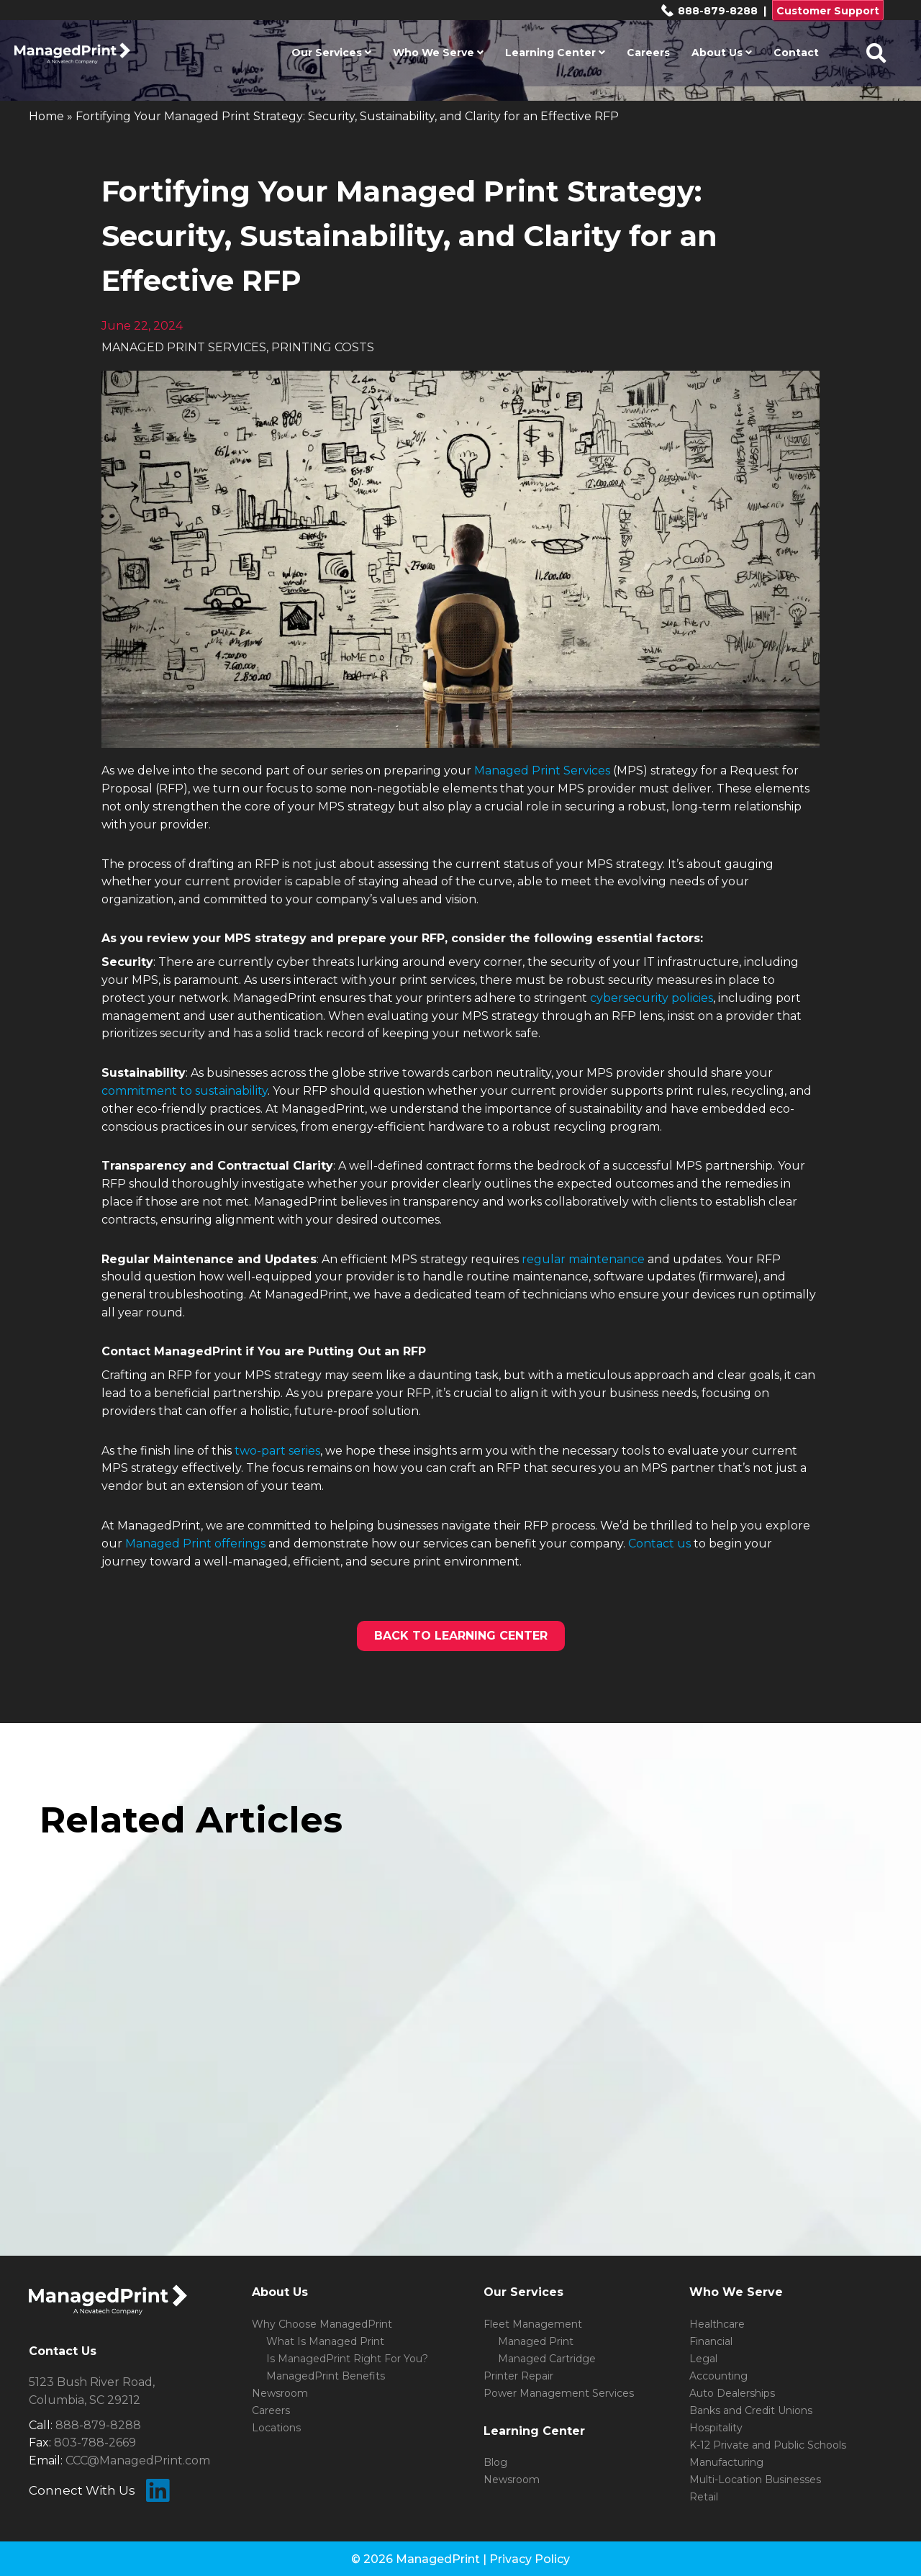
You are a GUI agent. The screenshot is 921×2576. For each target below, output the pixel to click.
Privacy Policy (529, 2559)
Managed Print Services (542, 770)
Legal (703, 2358)
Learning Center (555, 52)
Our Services (331, 52)
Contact (796, 52)
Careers (648, 52)
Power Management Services (559, 2393)
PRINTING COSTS (322, 347)
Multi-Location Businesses (755, 2479)
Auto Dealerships (732, 2393)
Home (46, 116)
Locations (276, 2427)
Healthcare (717, 2324)
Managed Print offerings (195, 1543)
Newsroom (280, 2393)
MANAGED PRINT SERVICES (183, 347)
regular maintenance (583, 1259)
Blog (495, 2462)
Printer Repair (518, 2375)
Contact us (659, 1543)
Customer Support (827, 10)
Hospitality (716, 2427)
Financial (710, 2341)
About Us (721, 52)
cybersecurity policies (651, 998)
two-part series (277, 1451)
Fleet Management (533, 2324)
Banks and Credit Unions (750, 2410)
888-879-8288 (709, 10)
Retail (703, 2496)
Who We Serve (438, 52)
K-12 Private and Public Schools (767, 2445)
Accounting (718, 2375)
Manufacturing (726, 2462)
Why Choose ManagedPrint (322, 2324)
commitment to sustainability (184, 1091)
